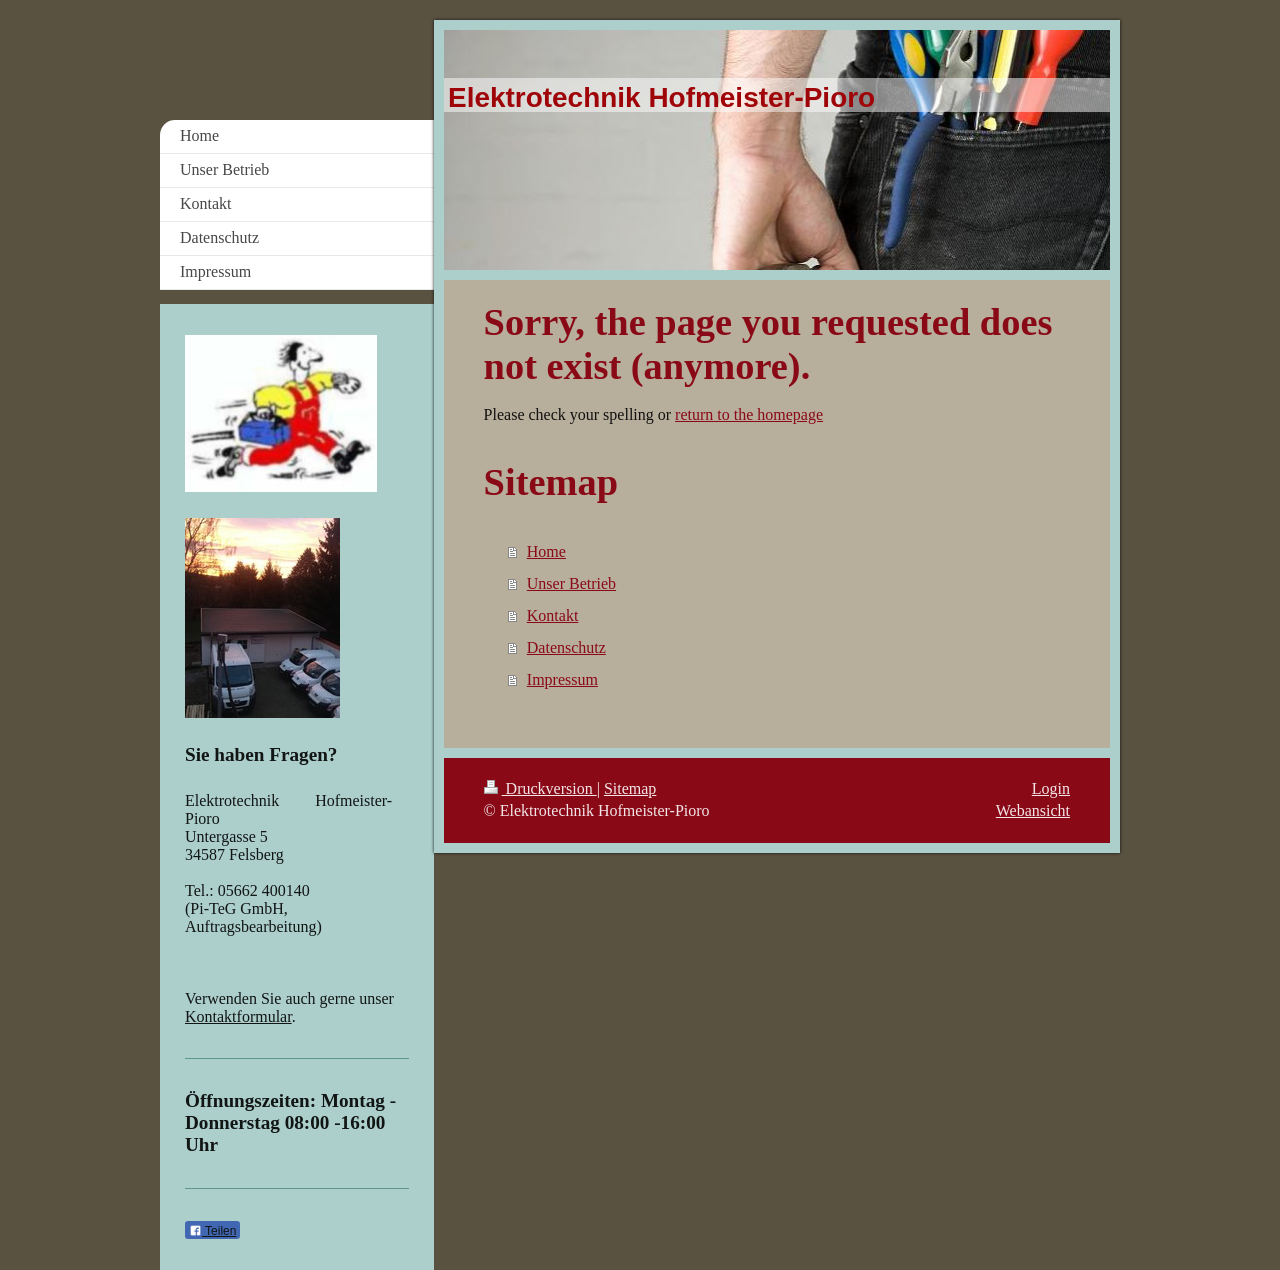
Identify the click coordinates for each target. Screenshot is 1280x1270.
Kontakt (553, 615)
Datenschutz (566, 647)
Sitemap (630, 788)
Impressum (562, 679)
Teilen (212, 1231)
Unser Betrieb (571, 583)
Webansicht (1033, 810)
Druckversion (540, 788)
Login (1051, 788)
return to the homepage (749, 414)
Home (546, 551)
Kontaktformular (238, 1016)
